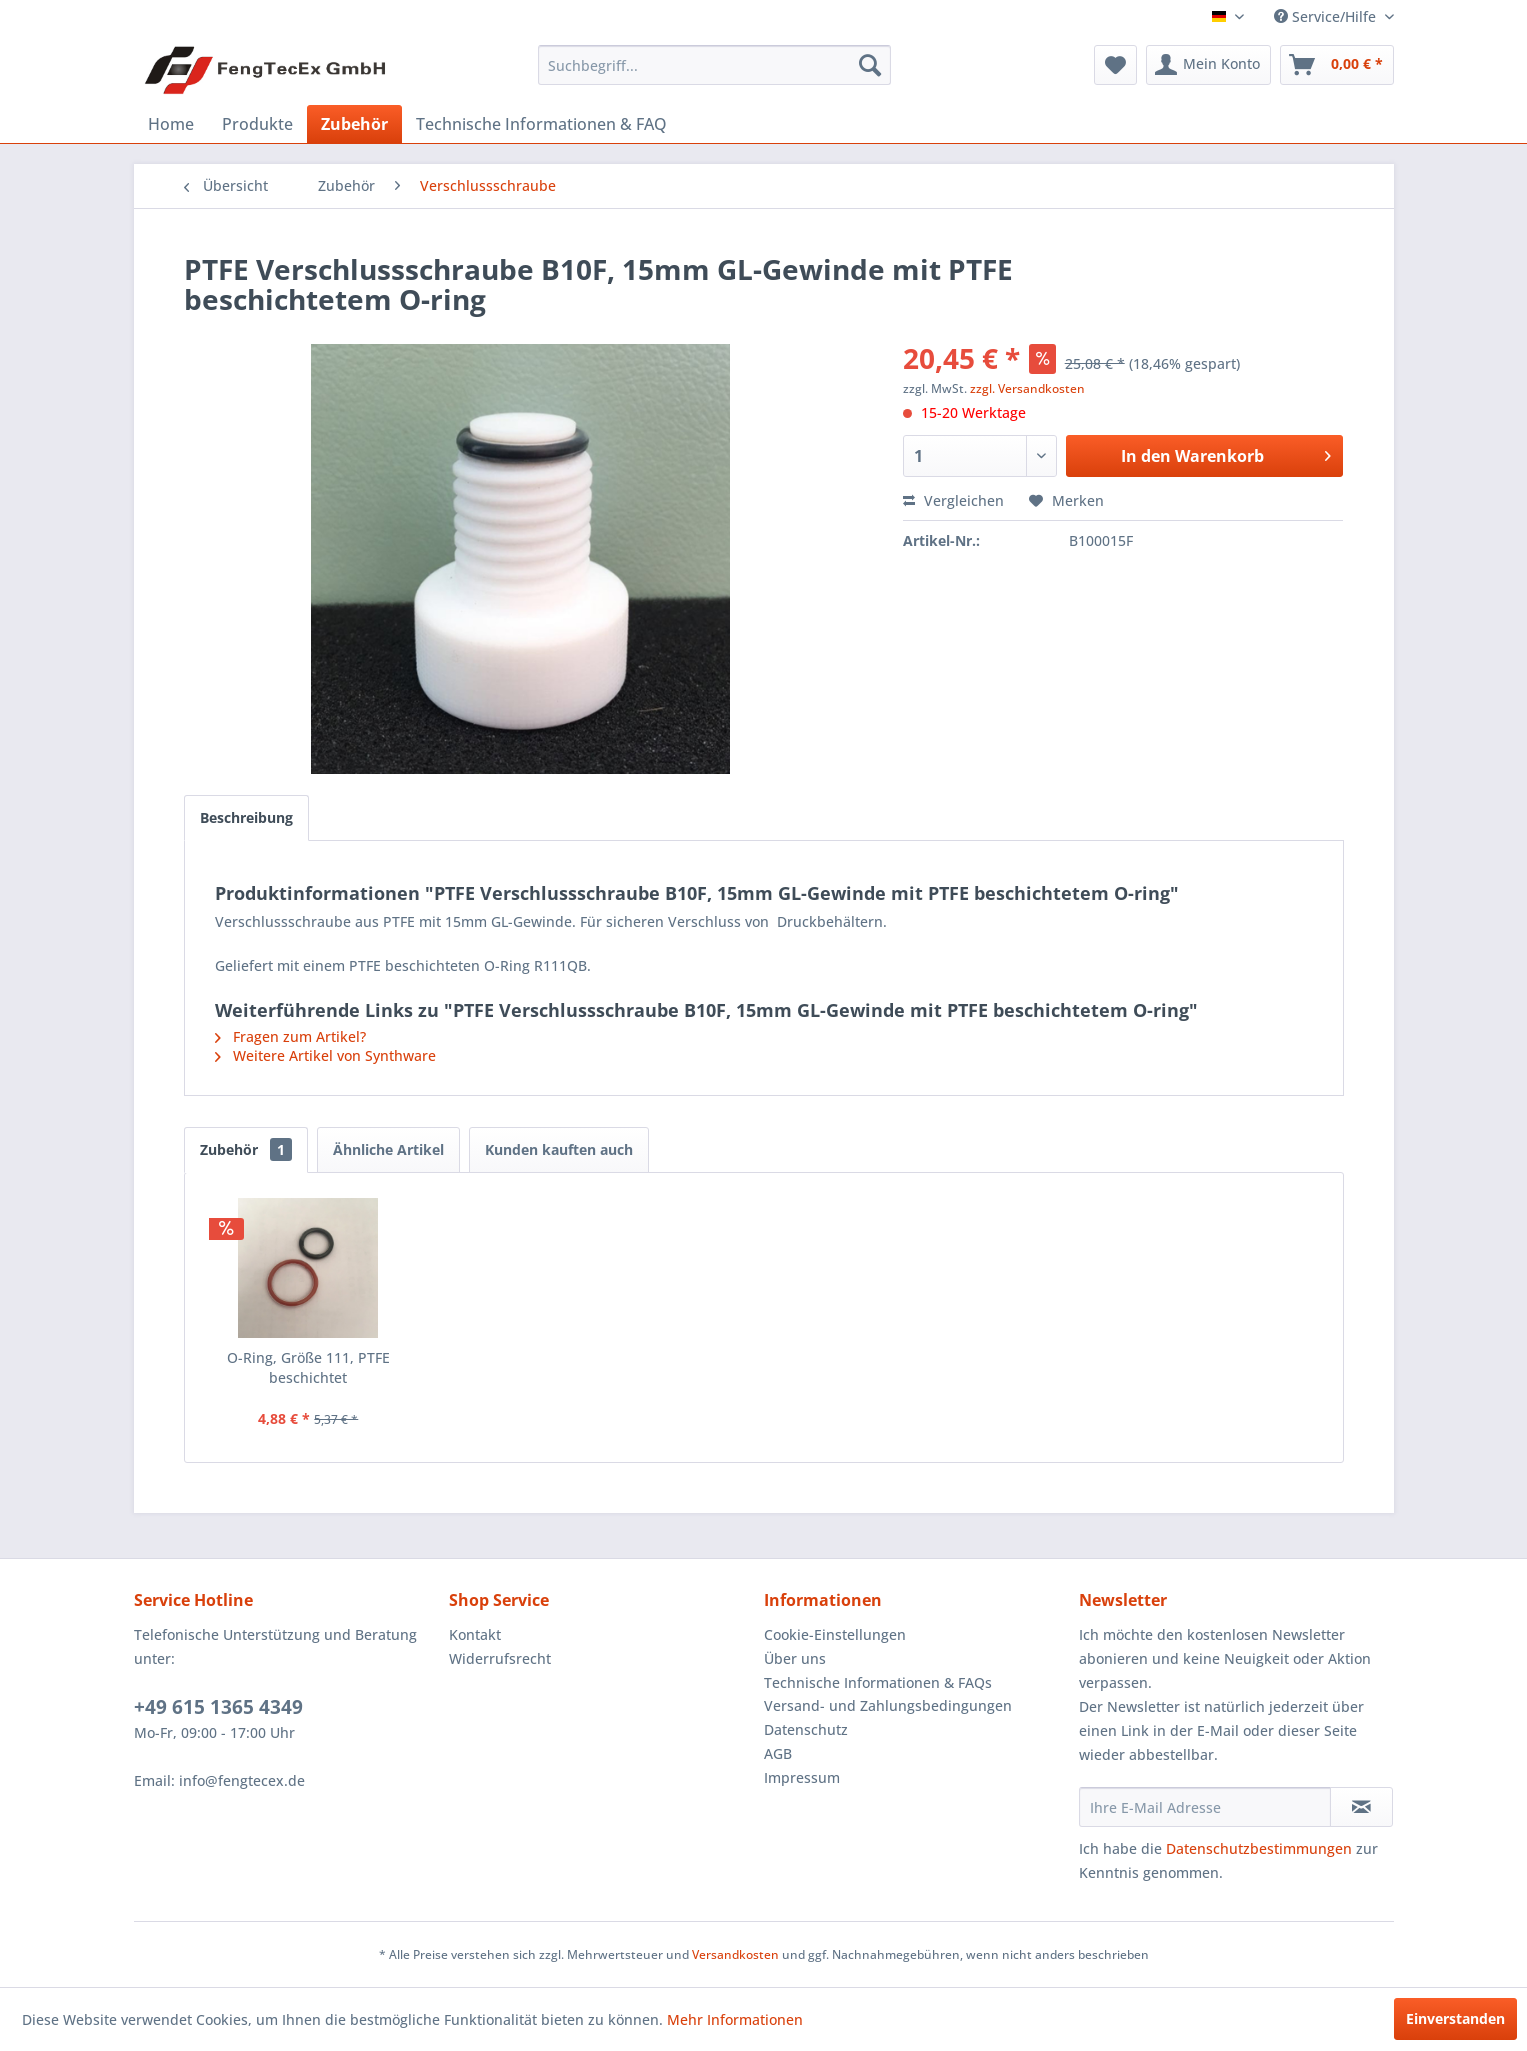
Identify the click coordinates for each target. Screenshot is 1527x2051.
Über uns (795, 1658)
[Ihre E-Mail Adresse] (1205, 1807)
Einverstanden (1455, 2018)
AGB (778, 1753)
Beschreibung (246, 817)
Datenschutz (806, 1729)
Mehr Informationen (735, 2019)
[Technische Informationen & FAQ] (541, 124)
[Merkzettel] (1115, 65)
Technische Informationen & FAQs (878, 1682)
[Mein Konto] (1208, 65)
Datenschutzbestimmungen (1259, 1848)
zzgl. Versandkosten (1027, 388)
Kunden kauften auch (559, 1149)
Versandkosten (735, 1954)
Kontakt (475, 1634)
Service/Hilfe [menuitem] (1327, 16)
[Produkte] (257, 124)
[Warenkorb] (1337, 65)
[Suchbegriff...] (714, 65)
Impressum (802, 1777)
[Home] (171, 124)
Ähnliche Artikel (388, 1149)
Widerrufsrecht (500, 1658)
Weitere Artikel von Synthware (325, 1055)
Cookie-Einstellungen (835, 1634)
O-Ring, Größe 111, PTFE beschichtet (308, 1367)
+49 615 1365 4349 (218, 1707)
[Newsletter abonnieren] (1361, 1807)
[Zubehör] (354, 124)
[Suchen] (870, 65)
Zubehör (246, 1149)
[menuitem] (714, 65)
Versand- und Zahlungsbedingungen (888, 1705)
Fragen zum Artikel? (290, 1036)
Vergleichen (953, 500)
